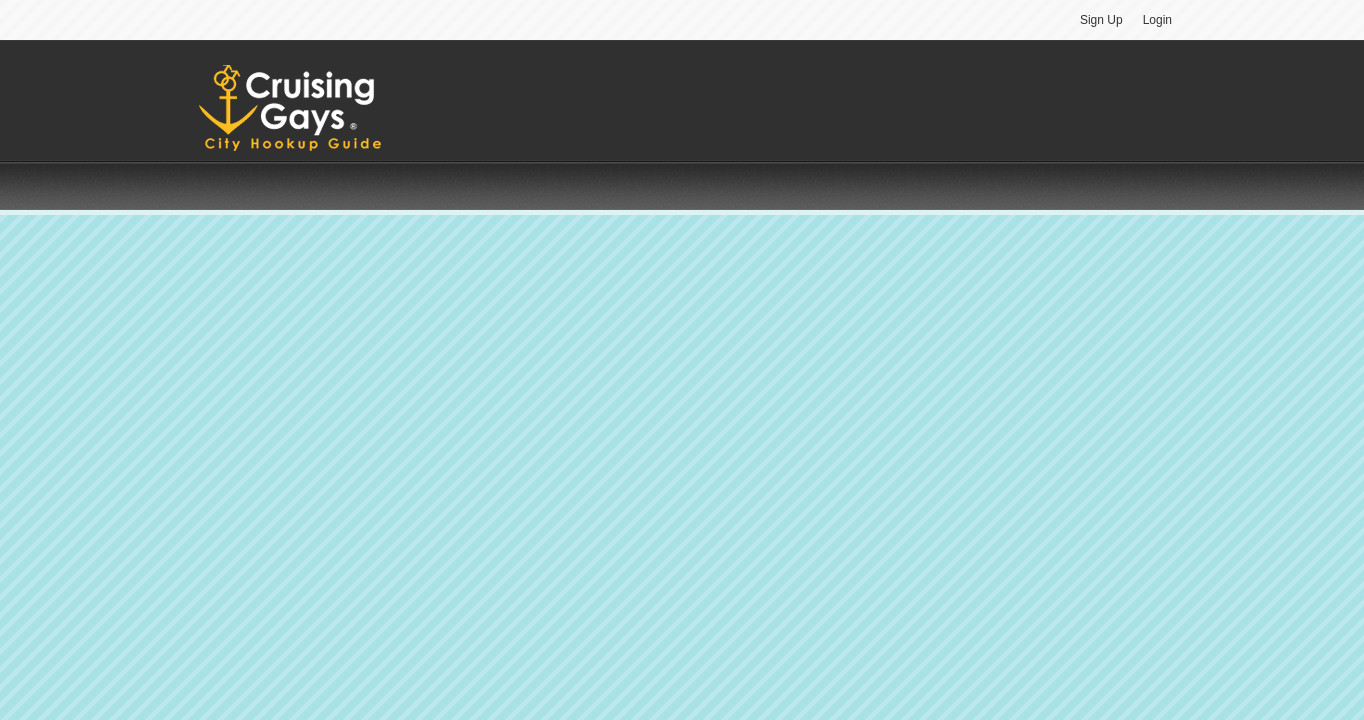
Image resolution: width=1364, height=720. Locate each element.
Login (1157, 20)
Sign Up (1101, 20)
